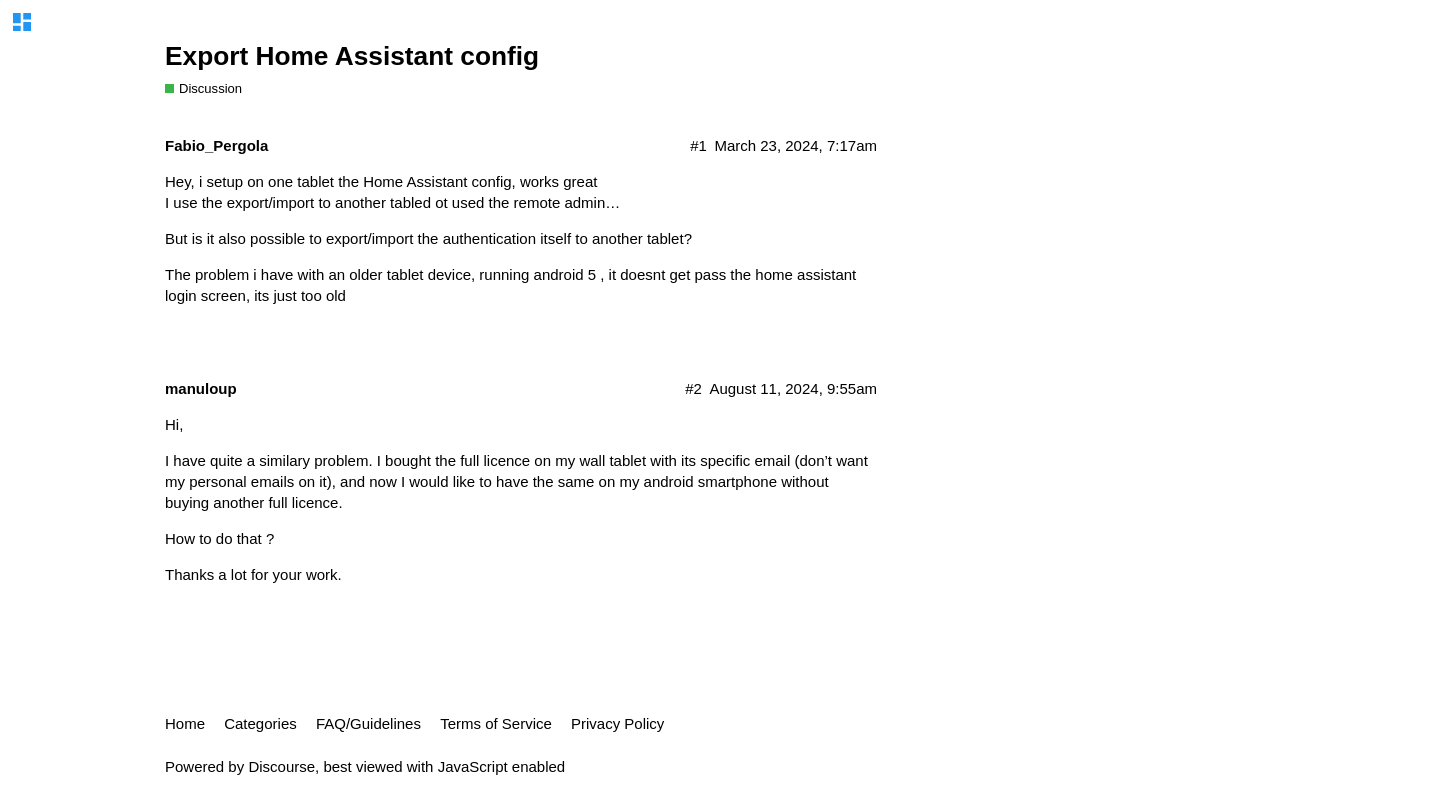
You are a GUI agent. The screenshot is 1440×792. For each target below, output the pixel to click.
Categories (260, 723)
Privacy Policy (617, 723)
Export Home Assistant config (352, 56)
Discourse (281, 766)
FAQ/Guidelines (368, 723)
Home (185, 723)
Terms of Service (496, 723)
